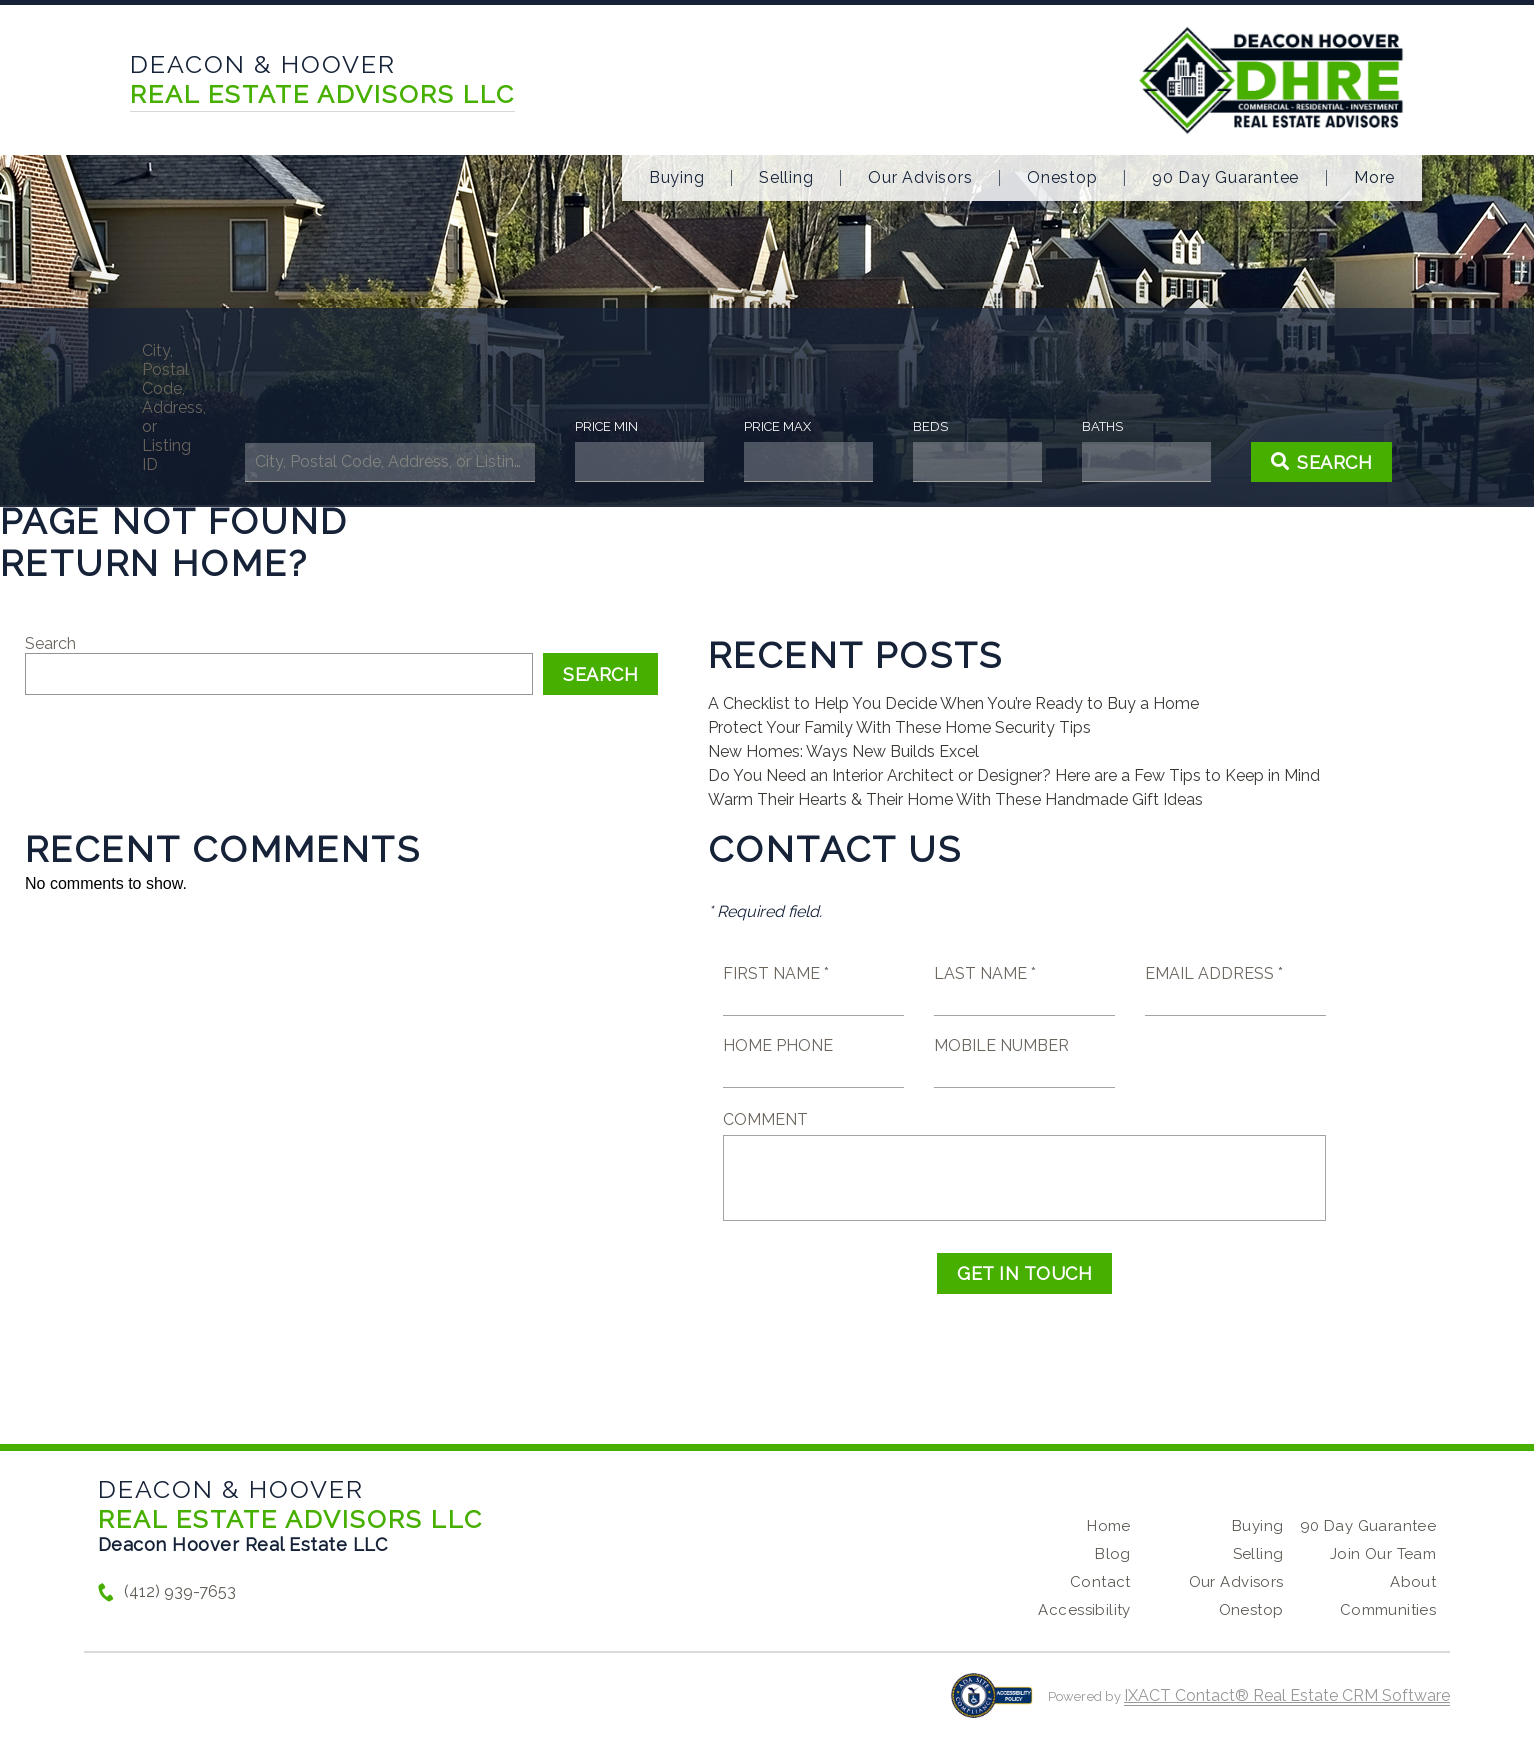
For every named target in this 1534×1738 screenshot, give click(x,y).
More (1374, 178)
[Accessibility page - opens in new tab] (991, 1705)
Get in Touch (1024, 1273)
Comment (765, 1119)
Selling (786, 178)
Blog (1113, 1554)
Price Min (606, 426)
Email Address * (1214, 973)
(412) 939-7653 (180, 1591)
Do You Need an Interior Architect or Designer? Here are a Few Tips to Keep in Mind (1014, 775)
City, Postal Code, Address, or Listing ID (173, 407)
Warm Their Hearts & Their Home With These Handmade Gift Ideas (955, 799)
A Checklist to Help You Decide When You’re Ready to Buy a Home (953, 703)
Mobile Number (1001, 1045)
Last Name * (985, 973)
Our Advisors (920, 178)
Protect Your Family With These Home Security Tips (899, 727)
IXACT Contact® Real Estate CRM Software (1287, 1695)
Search (50, 643)
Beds (930, 426)
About (1413, 1582)
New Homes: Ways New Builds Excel (843, 751)
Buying (677, 178)
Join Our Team (1383, 1554)
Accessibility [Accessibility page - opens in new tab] (1084, 1610)
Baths (1102, 426)
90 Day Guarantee (1225, 178)
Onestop (1062, 178)
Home (1109, 1526)
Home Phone (778, 1045)
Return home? (154, 563)
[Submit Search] (1322, 462)
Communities (1388, 1610)
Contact (1100, 1582)
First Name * (776, 973)
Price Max (777, 426)
